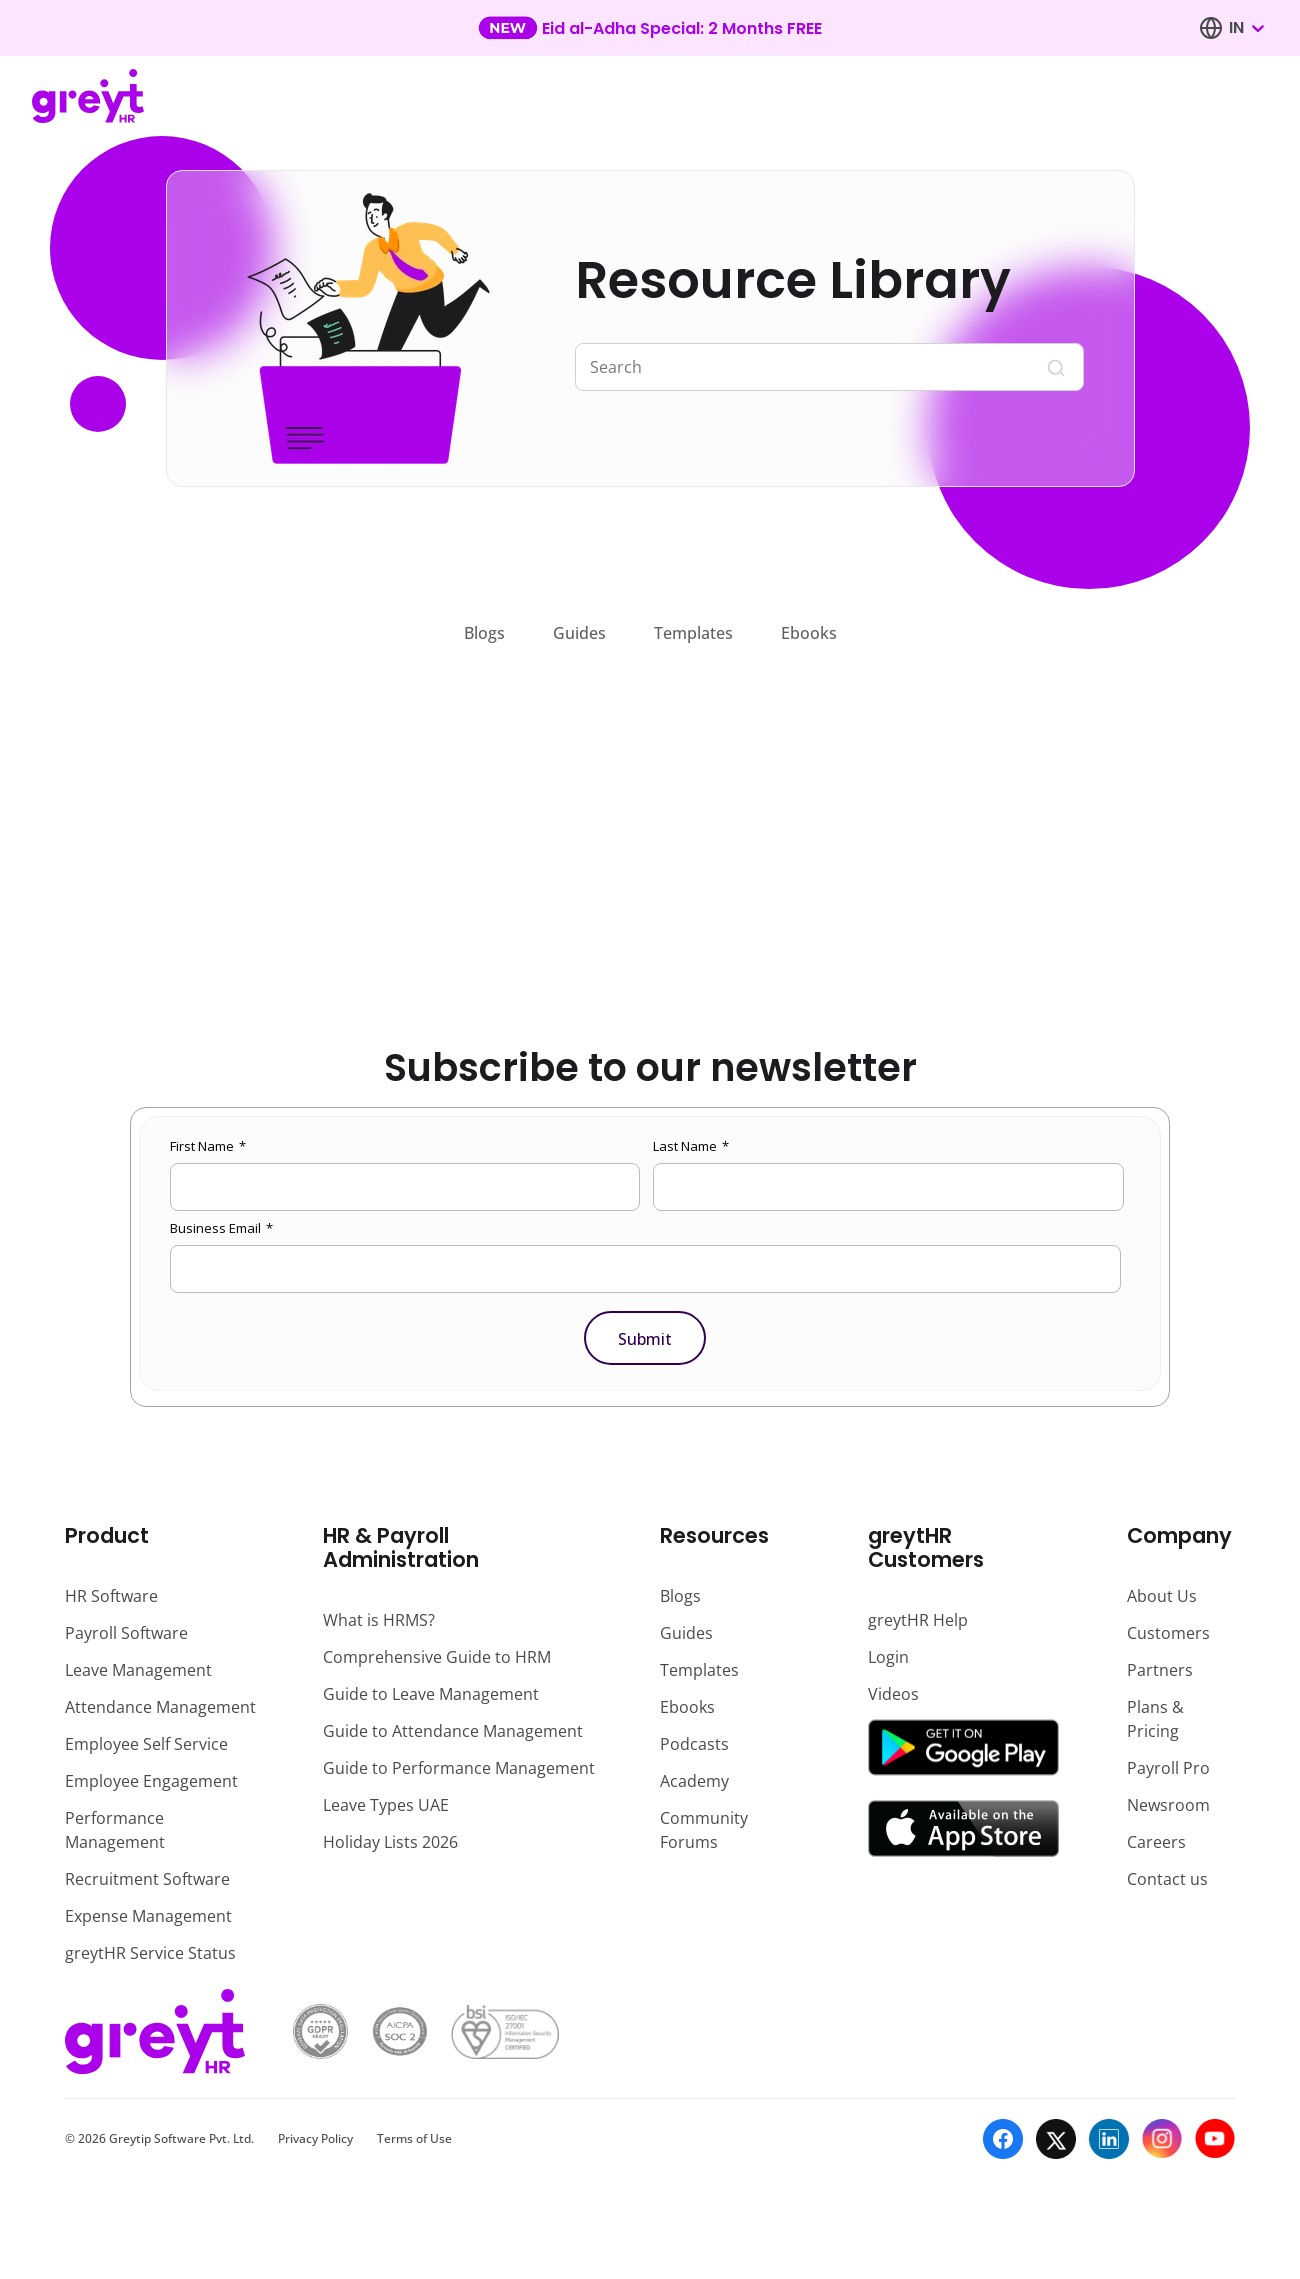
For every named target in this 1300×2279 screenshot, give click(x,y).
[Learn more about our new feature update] (650, 28)
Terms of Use (414, 2138)
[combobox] (1246, 28)
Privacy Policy (315, 2138)
